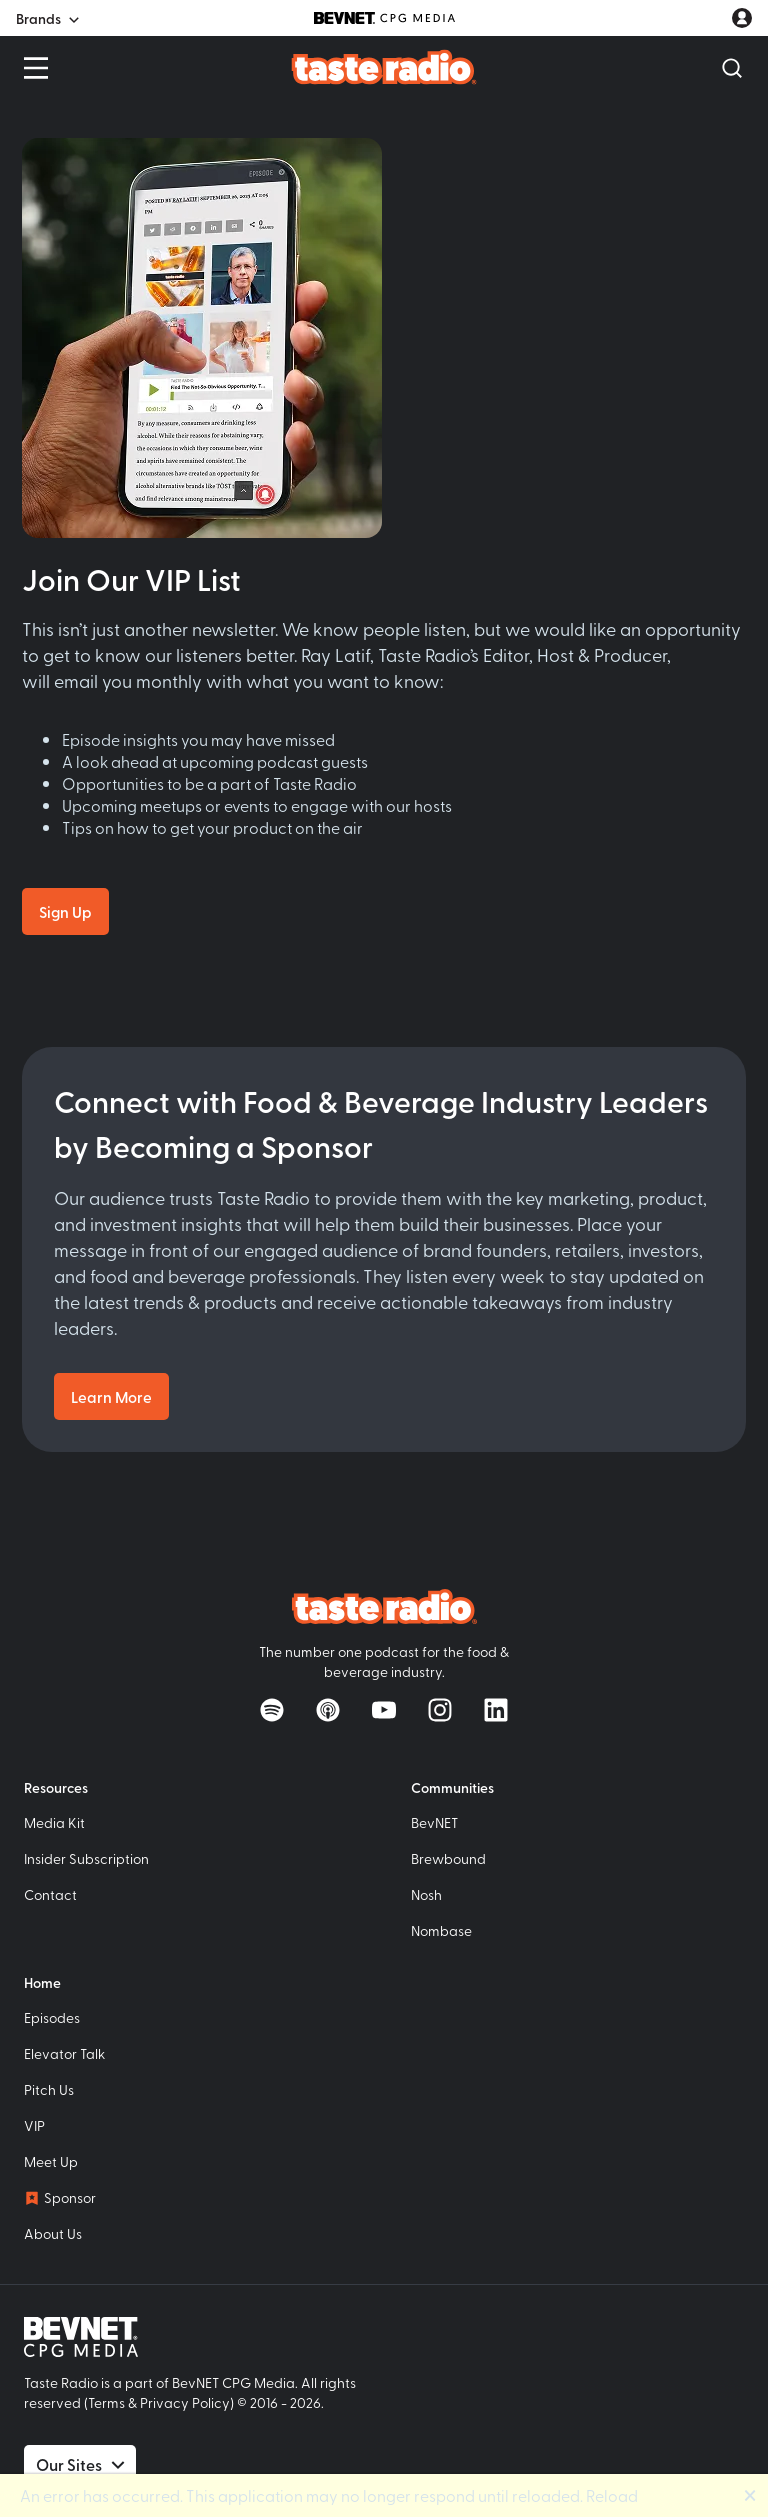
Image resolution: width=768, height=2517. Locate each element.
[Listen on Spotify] (272, 1710)
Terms (106, 2402)
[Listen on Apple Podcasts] (328, 1710)
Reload (612, 2495)
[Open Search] (732, 68)
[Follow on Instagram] (440, 1710)
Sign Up (65, 911)
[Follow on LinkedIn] (496, 1710)
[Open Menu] (36, 68)
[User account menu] (742, 18)
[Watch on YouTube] (384, 1710)
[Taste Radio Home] (384, 66)
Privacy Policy (185, 2402)
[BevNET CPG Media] (384, 18)
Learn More (111, 1396)
